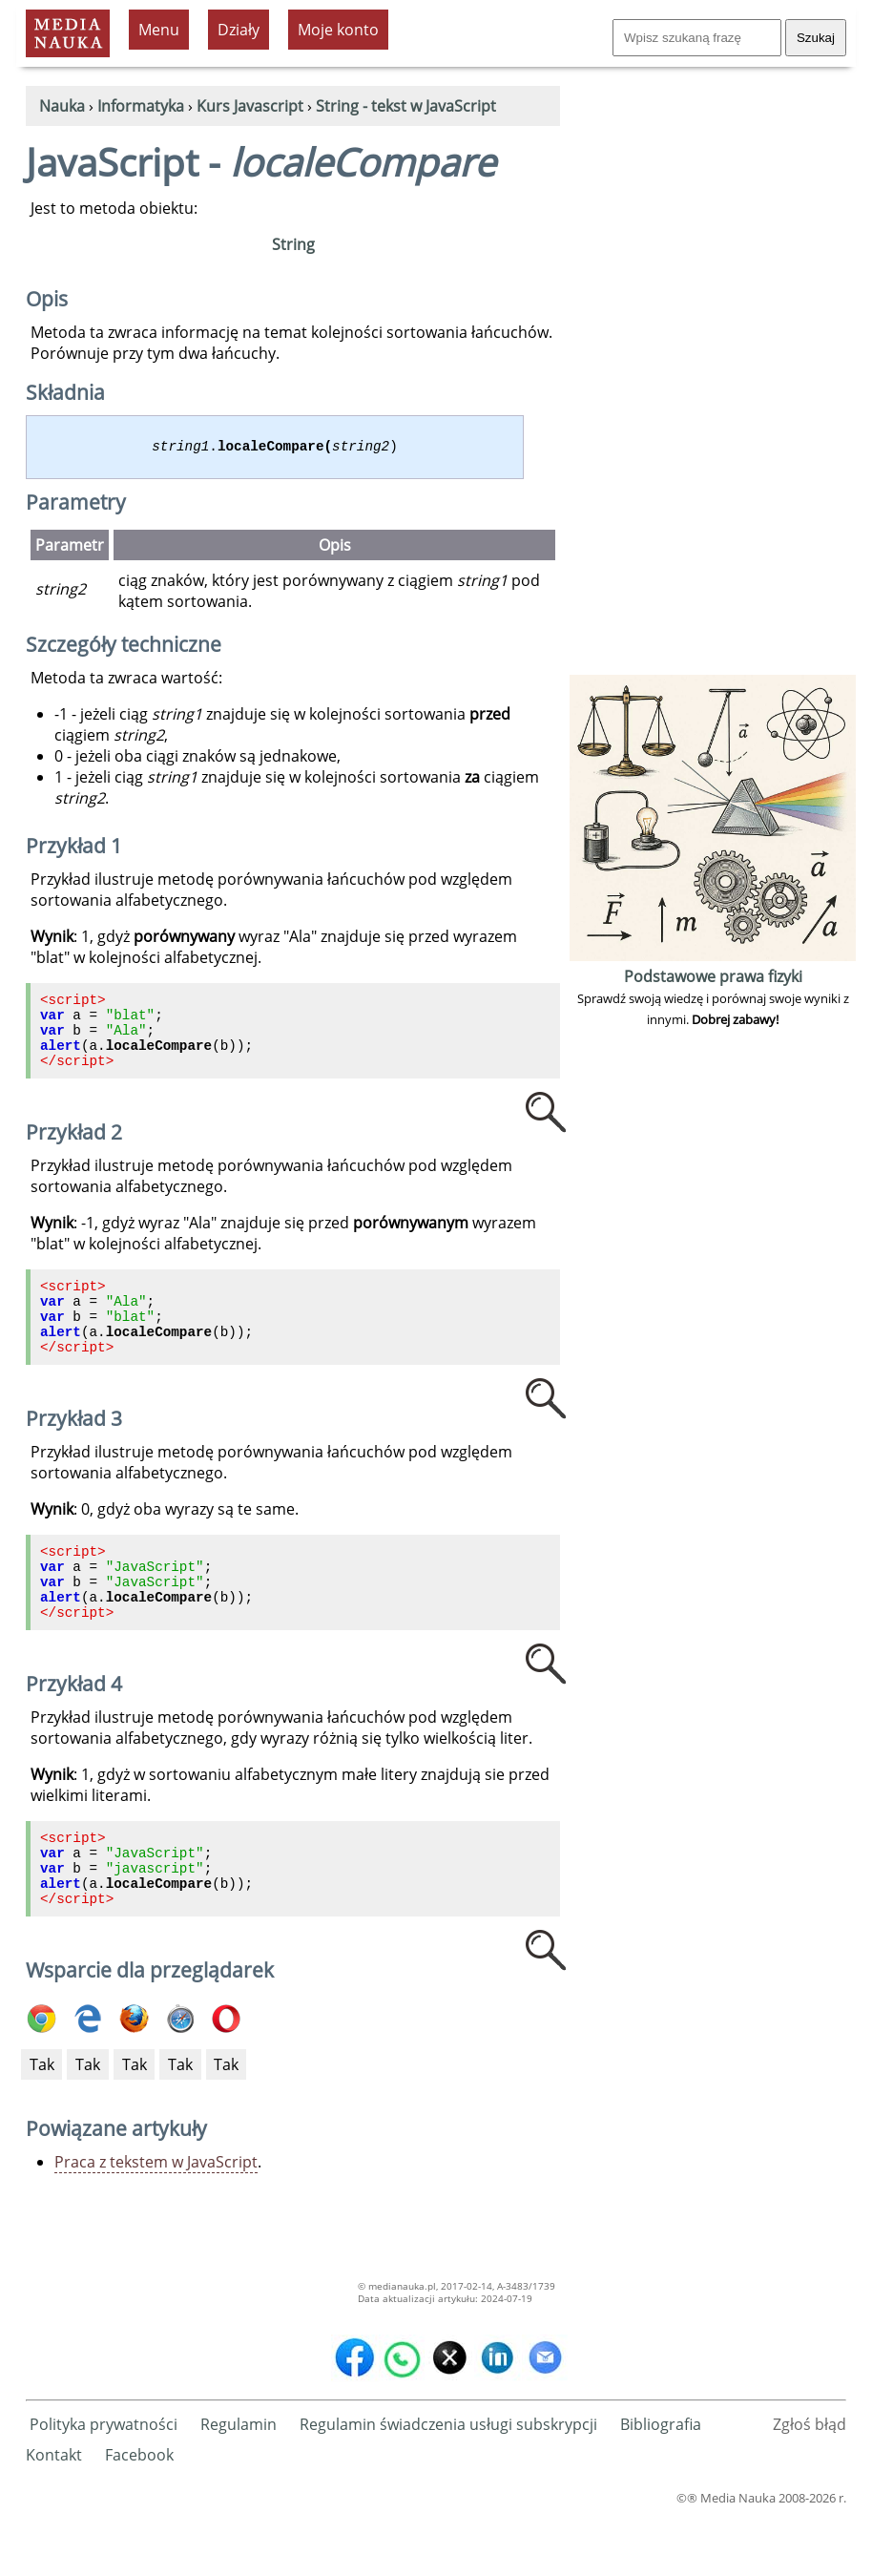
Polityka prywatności (103, 2484)
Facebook (139, 2514)
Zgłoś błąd (809, 2484)
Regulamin (238, 2484)
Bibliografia (660, 2484)
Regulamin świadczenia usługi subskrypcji (448, 2484)
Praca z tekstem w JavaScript (156, 2221)
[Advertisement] (713, 383)
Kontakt (54, 2514)
